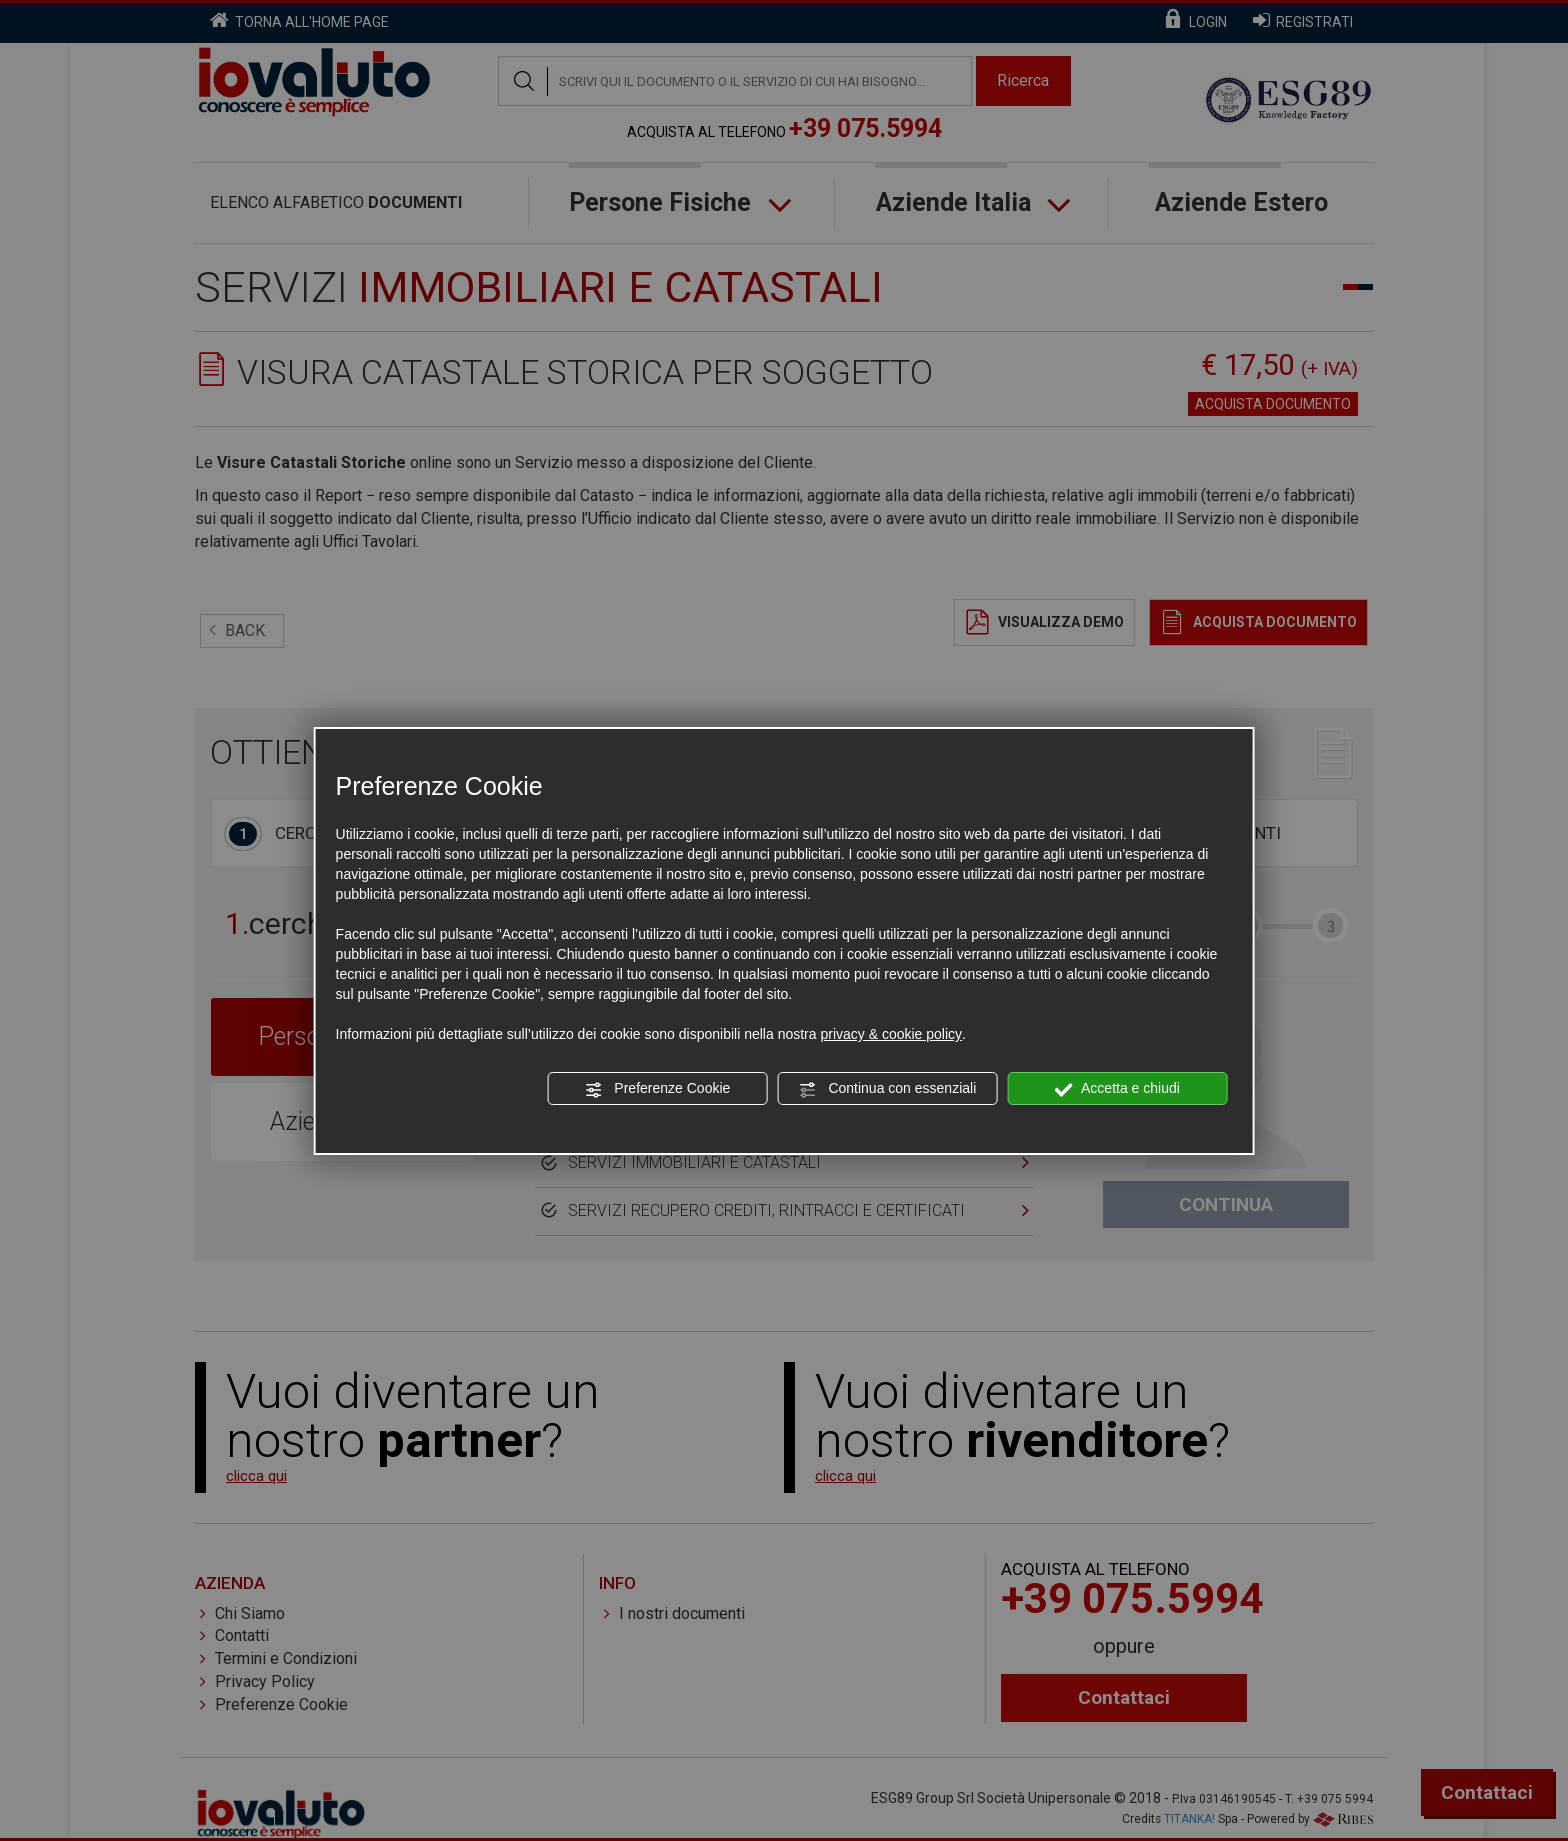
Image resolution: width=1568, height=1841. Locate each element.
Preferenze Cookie (657, 1089)
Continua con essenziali (888, 1089)
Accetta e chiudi (1117, 1089)
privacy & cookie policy (891, 1034)
